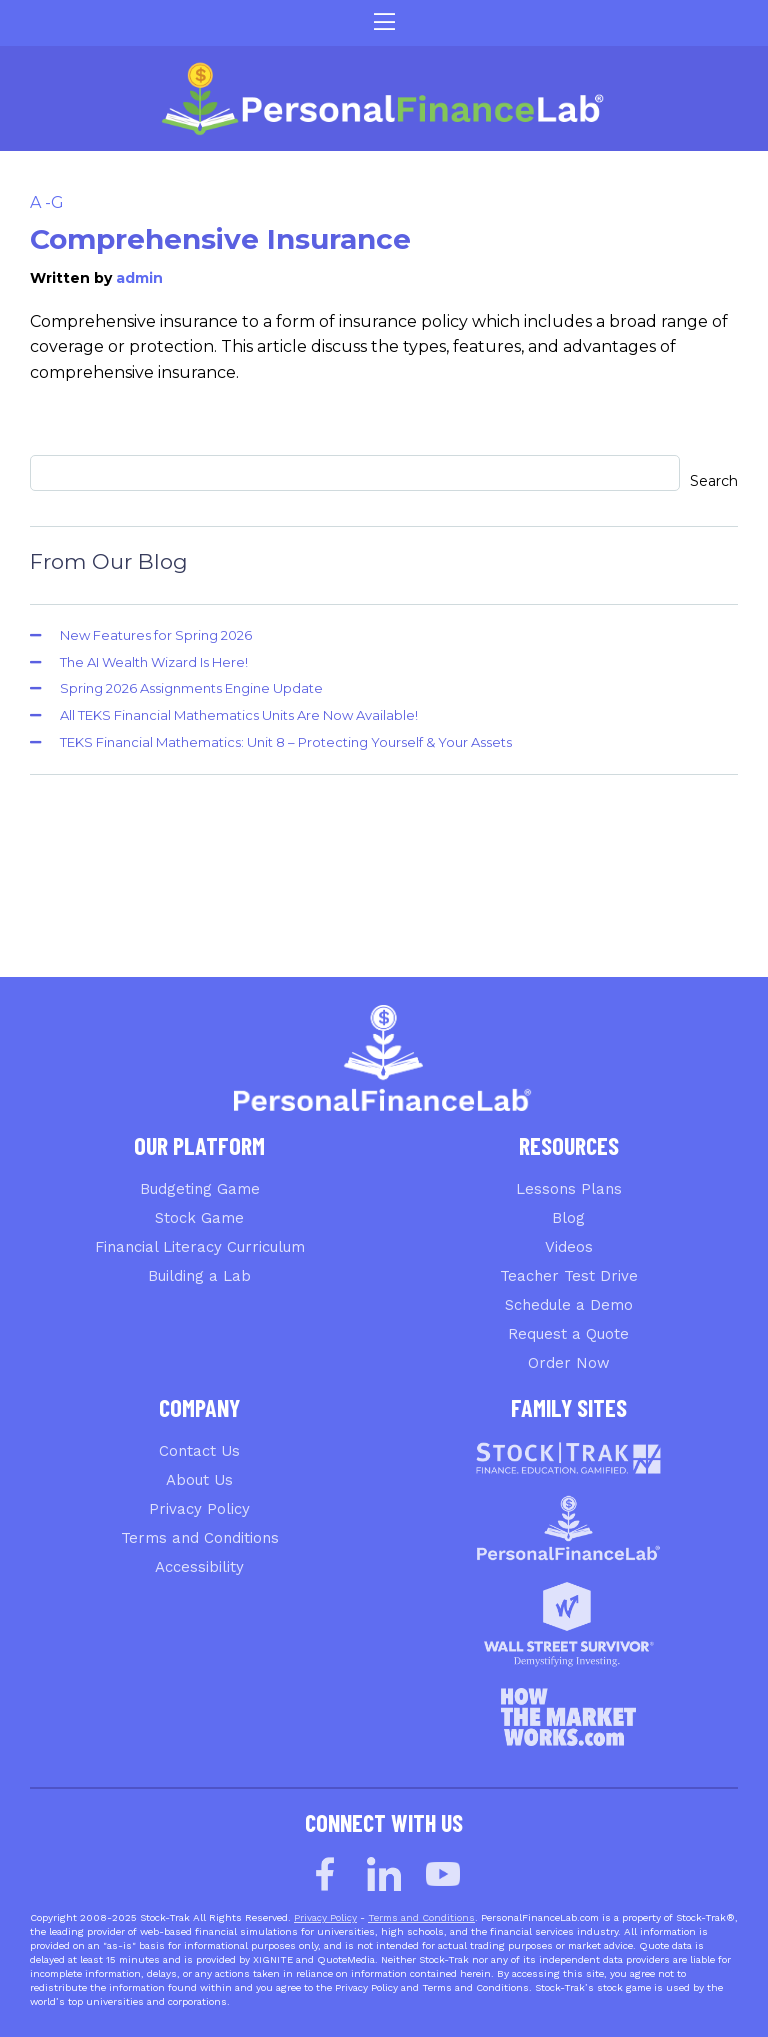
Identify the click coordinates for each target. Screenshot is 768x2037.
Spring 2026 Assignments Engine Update (191, 688)
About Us (199, 1480)
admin (139, 278)
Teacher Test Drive (569, 1276)
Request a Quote (568, 1334)
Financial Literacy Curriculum (200, 1247)
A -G (47, 202)
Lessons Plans (569, 1189)
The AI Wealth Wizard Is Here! (154, 662)
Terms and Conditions (200, 1538)
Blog (568, 1218)
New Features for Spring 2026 (156, 635)
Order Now (569, 1363)
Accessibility (199, 1567)
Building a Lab (199, 1276)
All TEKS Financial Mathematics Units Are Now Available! (239, 715)
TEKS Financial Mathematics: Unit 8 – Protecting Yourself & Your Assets (286, 742)
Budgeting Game (200, 1189)
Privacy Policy (199, 1509)
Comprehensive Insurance (220, 239)
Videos (569, 1247)
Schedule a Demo (569, 1305)
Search (714, 481)
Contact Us (199, 1451)
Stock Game (199, 1218)
